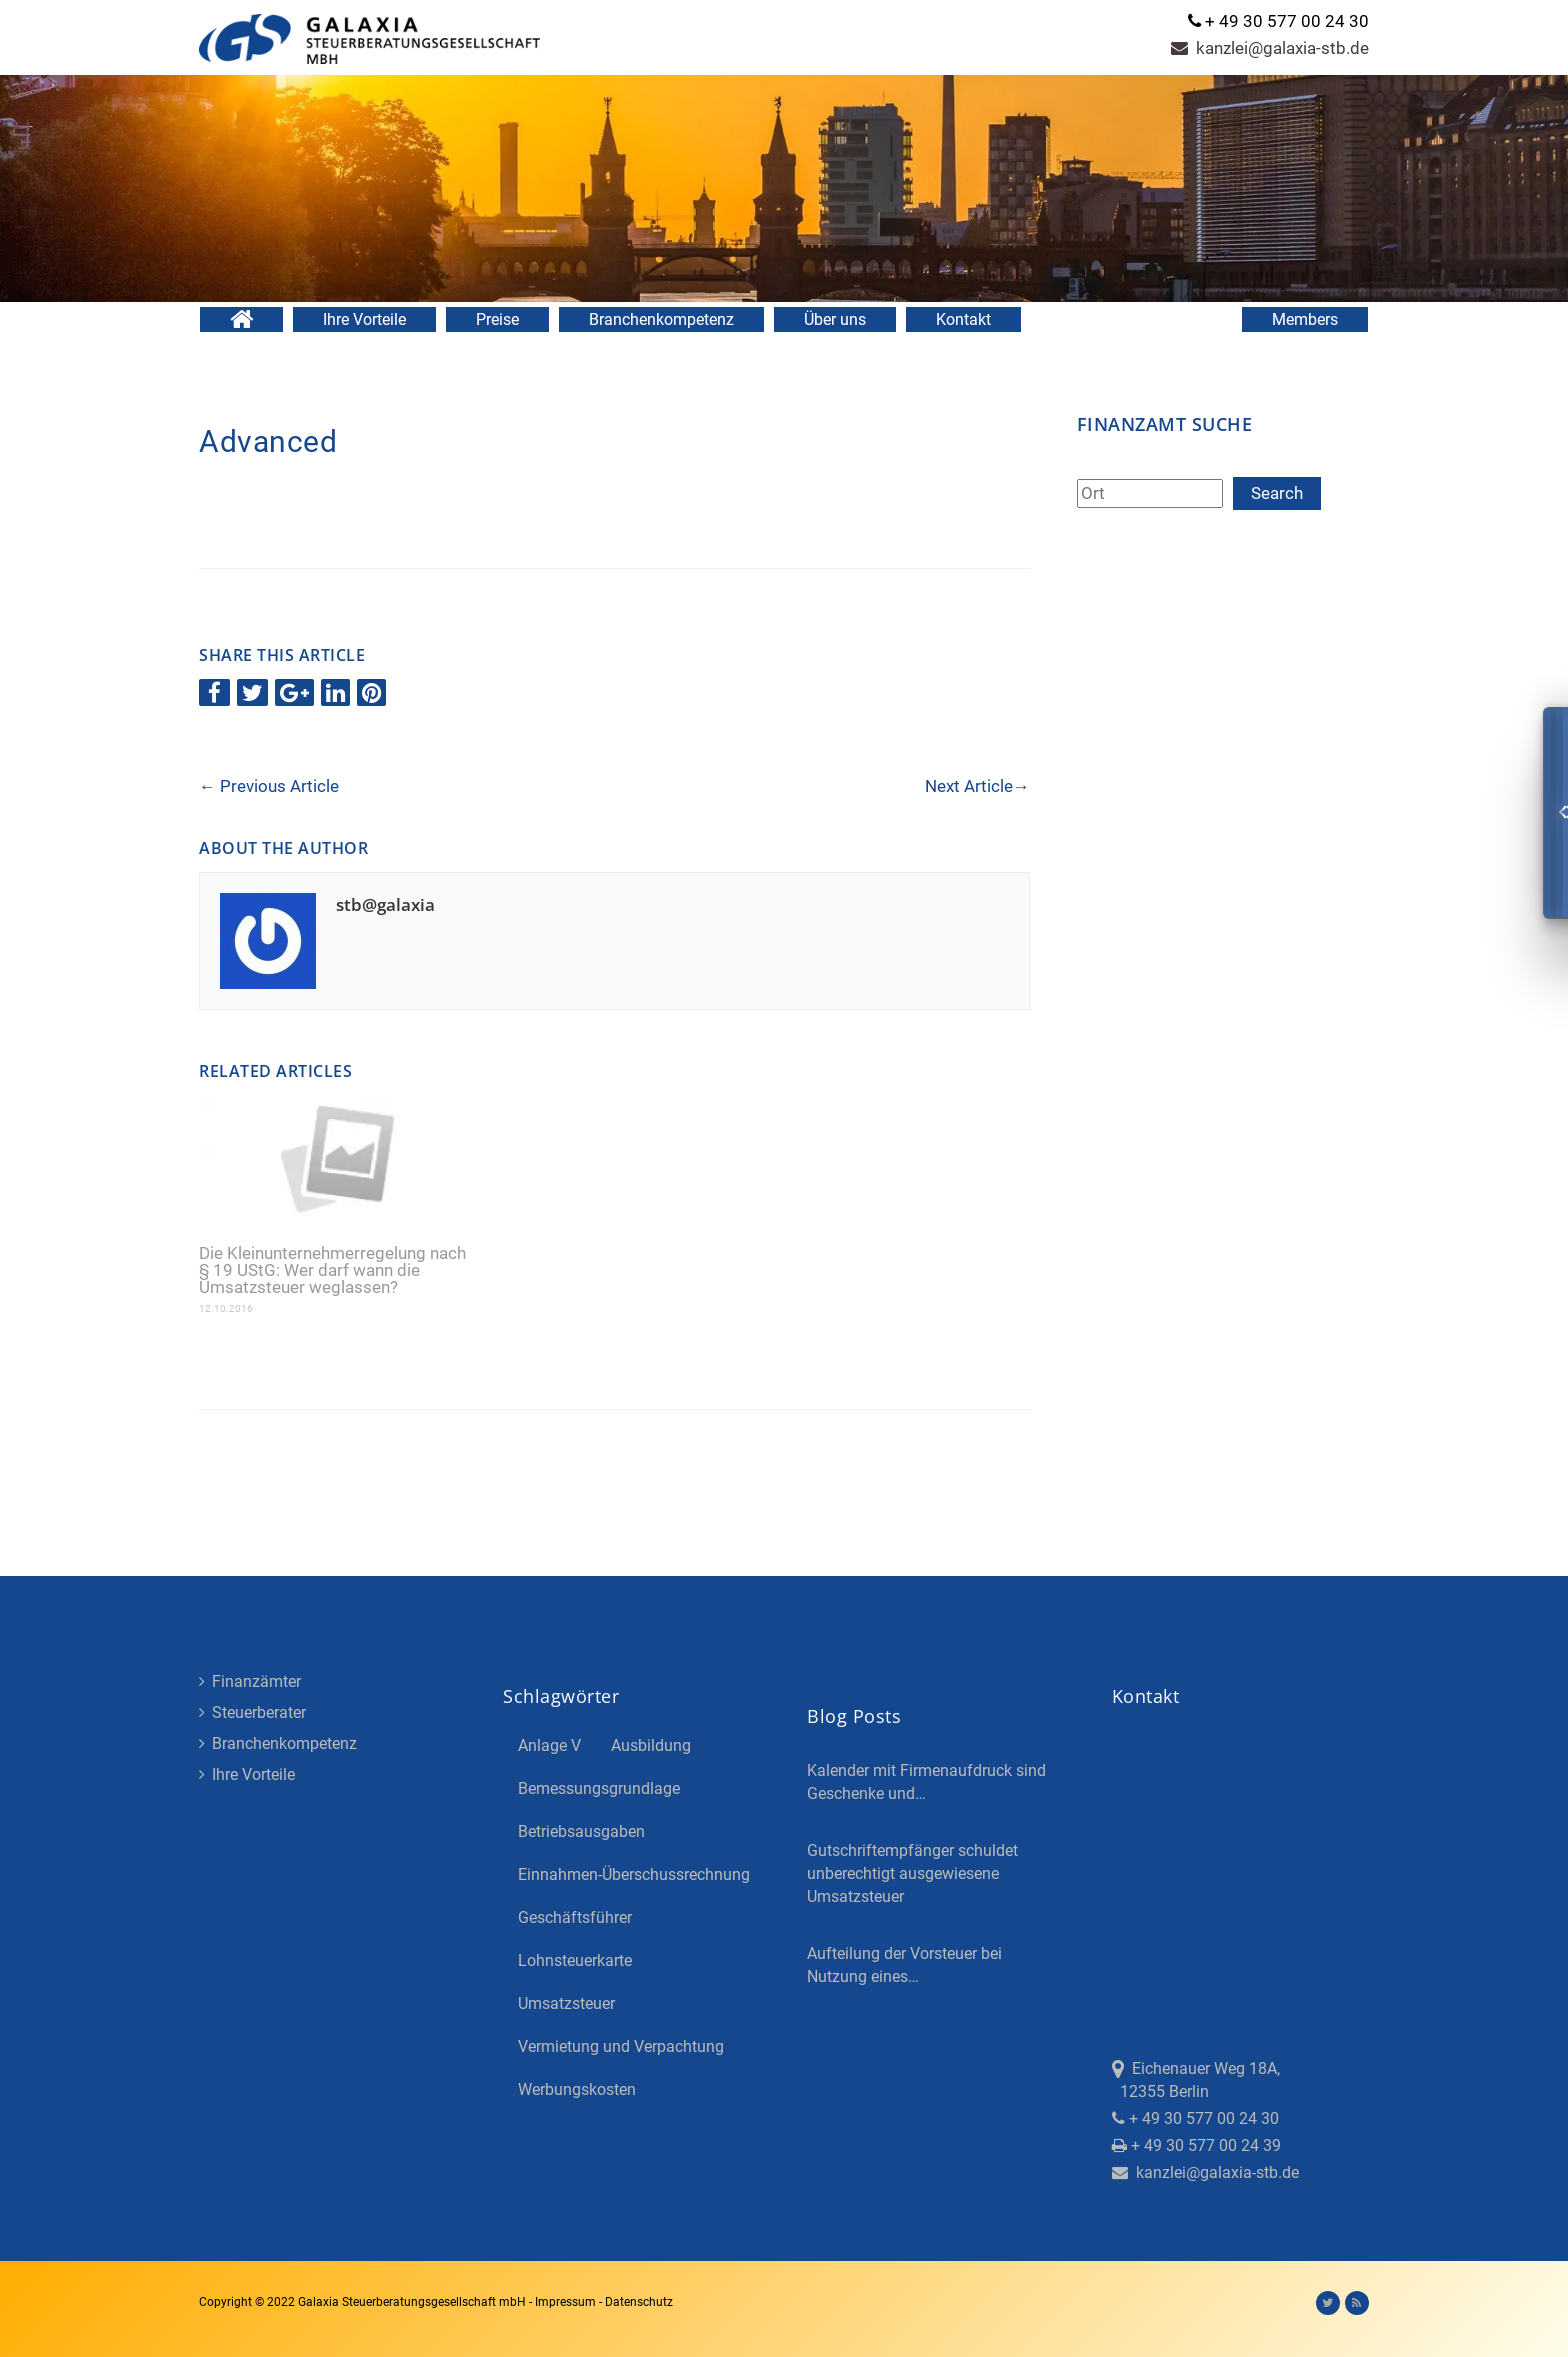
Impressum (567, 2302)
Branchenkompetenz (661, 319)
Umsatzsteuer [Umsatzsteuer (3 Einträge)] (566, 2003)
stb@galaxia (385, 904)
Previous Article (269, 786)
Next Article (977, 786)
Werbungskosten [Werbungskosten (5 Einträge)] (577, 2089)
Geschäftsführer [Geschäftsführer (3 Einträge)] (575, 1917)
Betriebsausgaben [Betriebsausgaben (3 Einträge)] (581, 1831)
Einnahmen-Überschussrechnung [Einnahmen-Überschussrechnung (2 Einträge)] (634, 1874)
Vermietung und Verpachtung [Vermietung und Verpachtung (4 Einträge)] (621, 2046)
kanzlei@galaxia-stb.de (1270, 48)
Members (1305, 319)
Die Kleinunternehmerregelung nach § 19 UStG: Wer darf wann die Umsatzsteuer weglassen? (332, 1270)
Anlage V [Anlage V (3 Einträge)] (549, 1745)
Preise (497, 319)
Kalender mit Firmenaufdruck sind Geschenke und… (926, 1782)
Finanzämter (250, 1681)
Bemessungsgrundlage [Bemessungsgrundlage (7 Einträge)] (599, 1788)
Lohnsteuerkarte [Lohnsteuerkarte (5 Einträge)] (575, 1960)
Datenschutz (639, 2302)
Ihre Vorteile (364, 319)
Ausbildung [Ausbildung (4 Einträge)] (651, 1745)
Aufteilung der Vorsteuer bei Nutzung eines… (904, 1965)
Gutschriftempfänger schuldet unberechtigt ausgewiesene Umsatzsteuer (912, 1873)
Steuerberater (252, 1712)
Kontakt (963, 319)
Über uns (835, 319)
